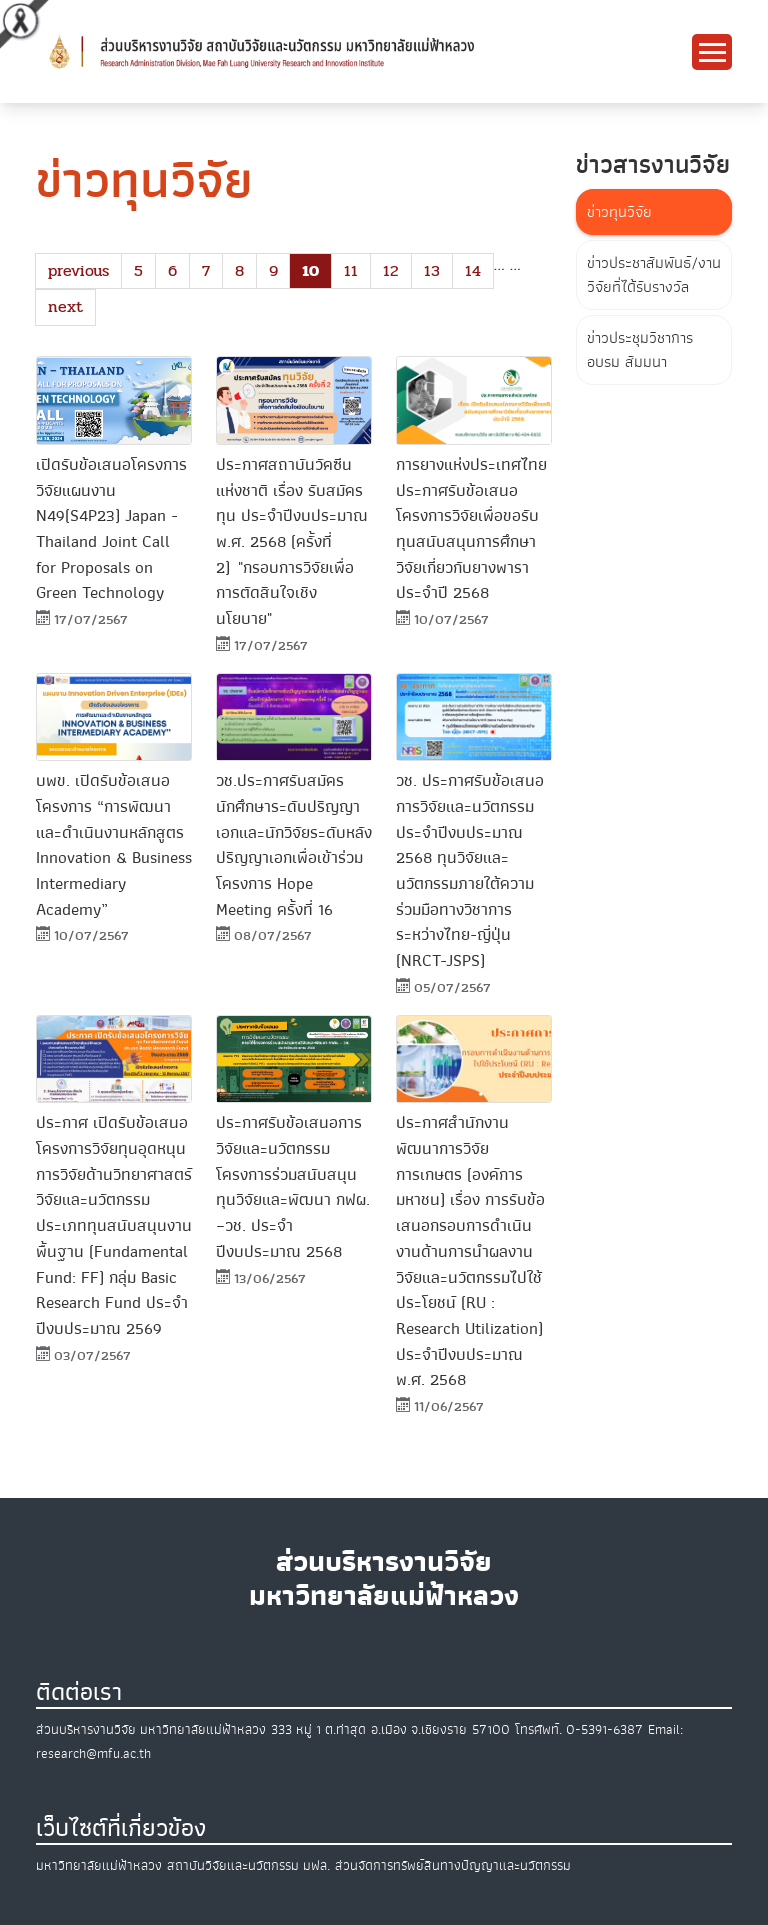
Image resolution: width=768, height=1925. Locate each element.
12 (391, 270)
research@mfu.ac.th (93, 1753)
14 (473, 270)
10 (310, 270)
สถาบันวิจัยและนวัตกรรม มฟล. (248, 1865)
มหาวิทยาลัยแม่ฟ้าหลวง (99, 1865)
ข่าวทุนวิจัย (619, 212)
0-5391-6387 (604, 1729)
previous (78, 270)
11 (351, 270)
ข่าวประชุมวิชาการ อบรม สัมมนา (640, 350)
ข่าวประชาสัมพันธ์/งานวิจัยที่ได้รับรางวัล (654, 275)
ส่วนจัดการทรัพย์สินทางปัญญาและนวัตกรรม (453, 1865)
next (65, 306)
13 (432, 270)
